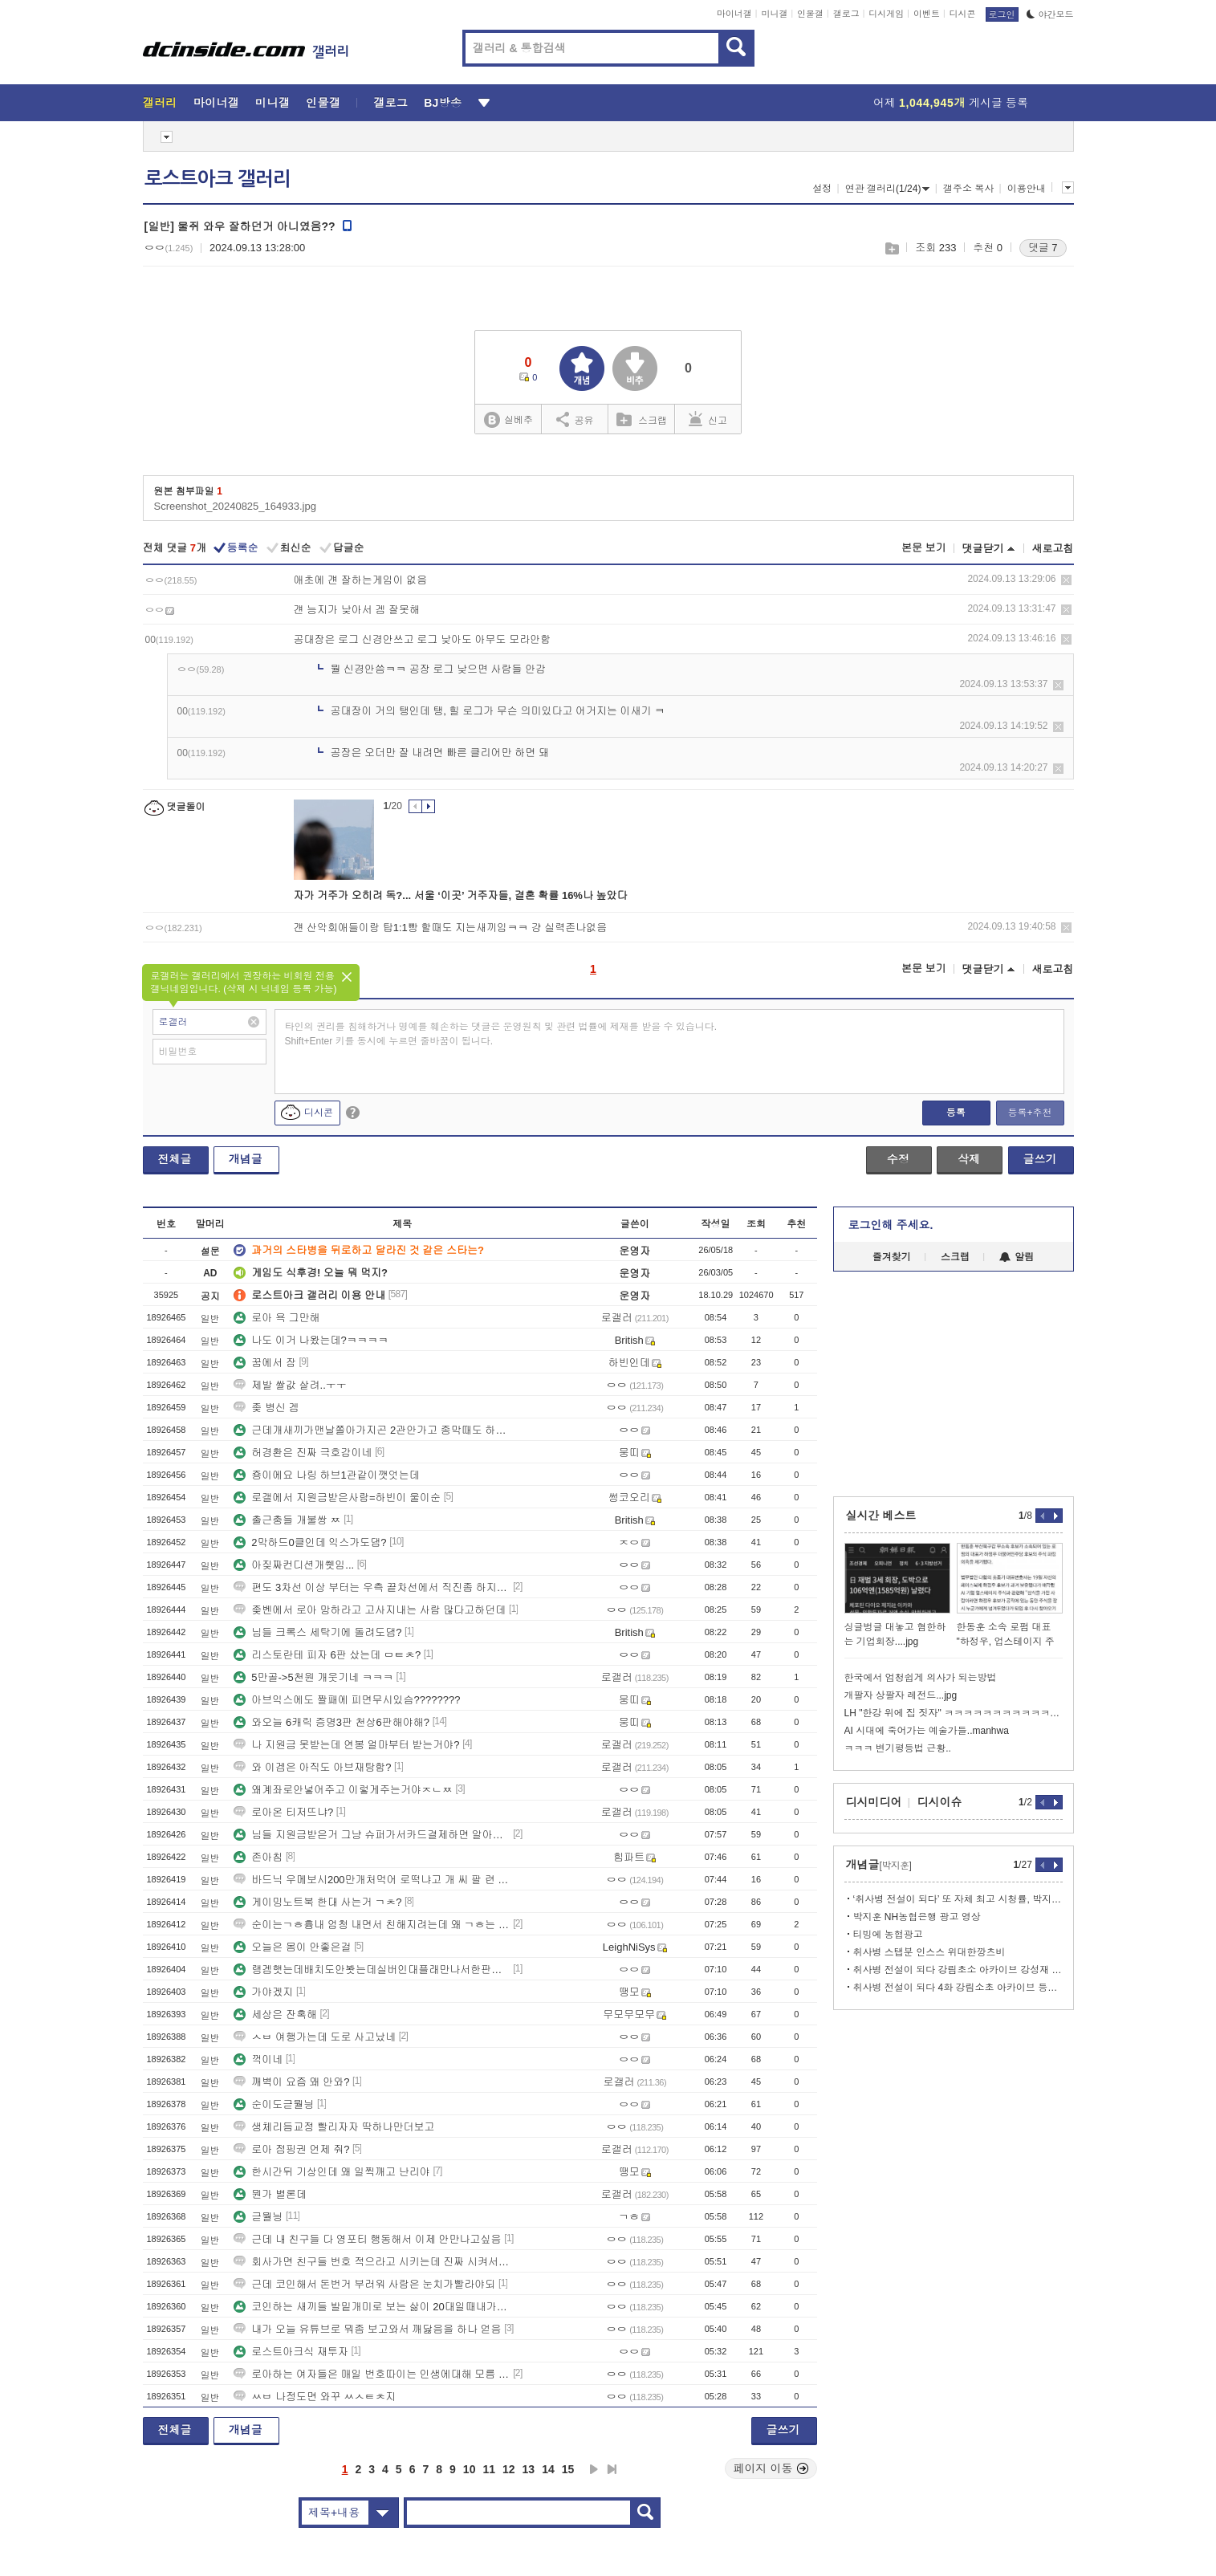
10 (469, 2469)
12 (508, 2469)
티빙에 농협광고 (888, 1934)
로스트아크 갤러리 (217, 179)
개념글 (245, 1159)
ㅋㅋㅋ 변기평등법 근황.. (897, 1748)
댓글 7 (1043, 248)
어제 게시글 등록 (950, 102)
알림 (1016, 1257)
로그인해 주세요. (890, 1225)
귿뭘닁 (258, 2217)
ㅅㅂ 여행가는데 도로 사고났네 (315, 2037)
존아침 (258, 1857)
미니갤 (774, 13)
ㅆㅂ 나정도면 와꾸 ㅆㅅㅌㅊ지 (315, 2397)
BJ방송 (443, 102)
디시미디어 (874, 1802)
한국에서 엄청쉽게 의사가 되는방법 (920, 1677)
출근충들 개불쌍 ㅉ (287, 1520)
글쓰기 (1040, 1159)
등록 (956, 1112)
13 (529, 2469)
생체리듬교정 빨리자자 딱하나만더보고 (334, 2127)
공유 (575, 419)
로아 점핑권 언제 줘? (291, 2149)
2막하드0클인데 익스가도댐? (310, 1542)
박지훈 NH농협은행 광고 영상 (917, 1917)
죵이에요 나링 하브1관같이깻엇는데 (326, 1475)
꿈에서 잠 (265, 1363)
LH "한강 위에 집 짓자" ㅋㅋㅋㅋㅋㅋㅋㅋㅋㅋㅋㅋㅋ (953, 1713)
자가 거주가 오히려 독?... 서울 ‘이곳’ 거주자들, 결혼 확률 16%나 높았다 (461, 895)
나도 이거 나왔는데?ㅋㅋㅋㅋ (311, 1340)
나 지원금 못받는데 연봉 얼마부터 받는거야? (346, 1745)
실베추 (508, 420)
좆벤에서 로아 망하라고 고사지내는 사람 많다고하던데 (370, 1610)
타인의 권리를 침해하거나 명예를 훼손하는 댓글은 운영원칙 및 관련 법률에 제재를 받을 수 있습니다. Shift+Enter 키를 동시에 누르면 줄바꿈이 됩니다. (501, 1034)
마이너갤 (734, 13)
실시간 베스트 (881, 1515)
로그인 (1002, 14)
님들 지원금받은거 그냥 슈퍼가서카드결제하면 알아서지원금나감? (372, 1835)
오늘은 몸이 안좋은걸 (292, 1947)
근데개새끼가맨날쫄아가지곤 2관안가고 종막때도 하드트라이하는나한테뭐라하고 (372, 1430)
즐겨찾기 (891, 1257)
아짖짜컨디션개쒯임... (294, 1565)
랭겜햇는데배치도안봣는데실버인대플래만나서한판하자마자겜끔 (372, 1970)
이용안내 (1026, 188)
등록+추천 (1029, 1112)
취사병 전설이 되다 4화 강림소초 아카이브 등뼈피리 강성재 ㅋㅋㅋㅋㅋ (958, 1987)
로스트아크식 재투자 (291, 2352)
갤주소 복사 (968, 188)
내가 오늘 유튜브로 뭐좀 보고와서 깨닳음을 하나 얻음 (367, 2329)
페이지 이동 (771, 2468)
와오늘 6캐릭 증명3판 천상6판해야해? (331, 1722)
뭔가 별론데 (270, 2194)
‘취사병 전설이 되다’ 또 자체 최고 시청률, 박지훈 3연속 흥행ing (958, 1899)
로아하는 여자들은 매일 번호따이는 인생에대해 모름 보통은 (372, 2374)
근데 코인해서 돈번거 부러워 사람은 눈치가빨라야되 (364, 2284)
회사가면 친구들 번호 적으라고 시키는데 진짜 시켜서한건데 (372, 2262)
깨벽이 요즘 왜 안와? (291, 2082)
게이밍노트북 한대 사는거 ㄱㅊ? (317, 1902)
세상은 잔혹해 (275, 2014)
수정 (898, 1159)
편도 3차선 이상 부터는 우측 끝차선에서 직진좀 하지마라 (372, 1587)
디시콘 (963, 13)
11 (488, 2469)
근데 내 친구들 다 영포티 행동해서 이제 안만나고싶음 (367, 2239)
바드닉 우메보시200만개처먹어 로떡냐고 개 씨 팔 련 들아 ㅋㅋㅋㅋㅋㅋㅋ (372, 1880)
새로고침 (1053, 549)
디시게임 (886, 13)
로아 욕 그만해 (276, 1318)
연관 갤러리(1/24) (887, 188)
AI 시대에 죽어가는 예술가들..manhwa (926, 1730)
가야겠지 (263, 1992)
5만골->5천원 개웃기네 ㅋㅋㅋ (313, 1677)
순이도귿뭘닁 (274, 2104)
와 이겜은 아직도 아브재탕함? (312, 1767)
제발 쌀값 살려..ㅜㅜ (290, 1385)
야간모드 (1050, 14)
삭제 (1066, 580)
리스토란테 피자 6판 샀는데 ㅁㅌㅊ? (327, 1655)
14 (548, 2469)
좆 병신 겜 (266, 1408)
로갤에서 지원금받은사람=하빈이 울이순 (337, 1497)
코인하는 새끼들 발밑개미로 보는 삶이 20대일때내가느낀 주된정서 (372, 2307)
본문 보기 (923, 548)
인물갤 (810, 13)
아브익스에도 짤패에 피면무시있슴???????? (347, 1700)
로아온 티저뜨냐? (283, 1812)
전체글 (175, 1159)
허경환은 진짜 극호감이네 (303, 1453)
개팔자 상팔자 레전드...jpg (901, 1695)
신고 (708, 419)
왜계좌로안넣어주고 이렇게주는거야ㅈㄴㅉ (343, 1790)
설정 (822, 188)
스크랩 (891, 248)
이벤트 (926, 13)
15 (568, 2469)
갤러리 (160, 102)
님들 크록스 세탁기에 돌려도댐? (317, 1632)
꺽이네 (258, 2059)
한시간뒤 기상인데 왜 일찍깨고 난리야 (331, 2172)
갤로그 (846, 13)
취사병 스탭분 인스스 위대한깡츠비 (929, 1952)
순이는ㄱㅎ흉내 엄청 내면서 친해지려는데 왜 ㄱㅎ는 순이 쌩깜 (372, 1925)
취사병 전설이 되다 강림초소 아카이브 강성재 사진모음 (958, 1970)
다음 (594, 2469)
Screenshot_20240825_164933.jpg (235, 506)
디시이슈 (939, 1802)
